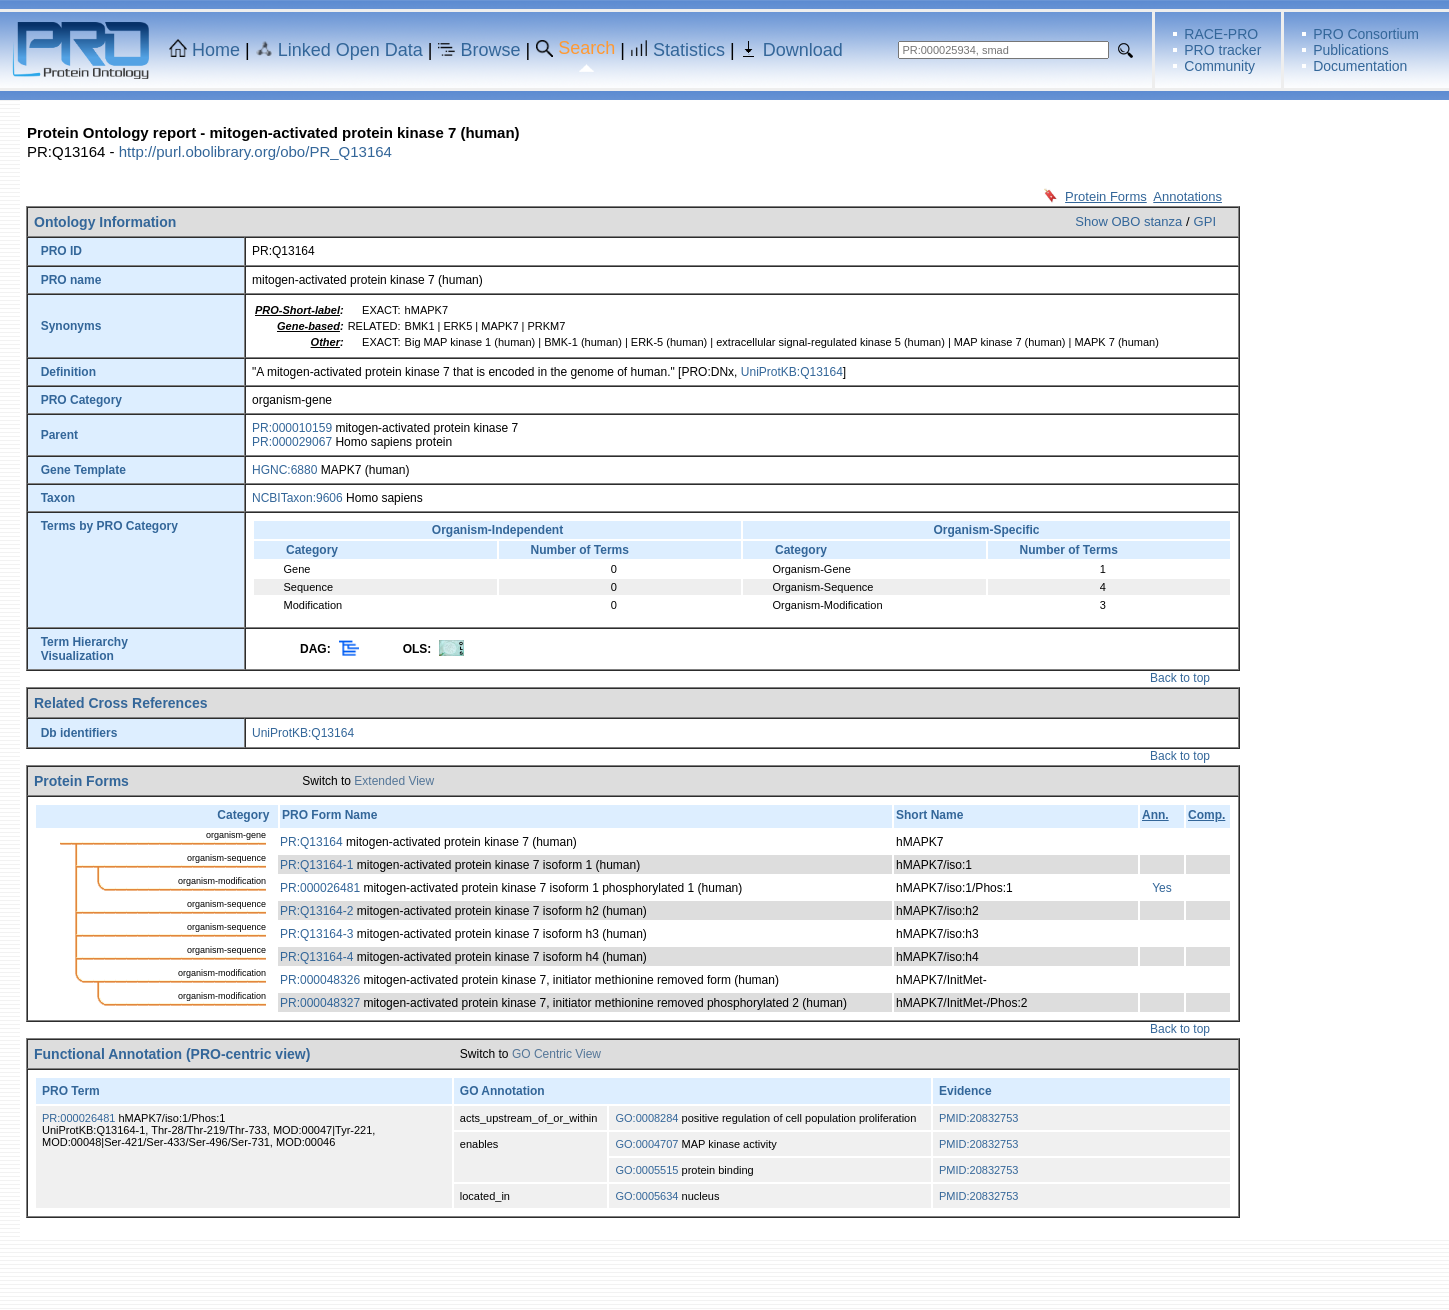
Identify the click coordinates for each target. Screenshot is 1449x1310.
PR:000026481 (320, 888)
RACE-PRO (1221, 34)
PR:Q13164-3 (316, 934)
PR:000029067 (292, 442)
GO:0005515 (646, 1170)
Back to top (1180, 678)
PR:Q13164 (311, 842)
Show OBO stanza (1128, 221)
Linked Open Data (350, 50)
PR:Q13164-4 (316, 957)
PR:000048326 (320, 980)
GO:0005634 (646, 1196)
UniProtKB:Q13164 (792, 372)
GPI (1205, 221)
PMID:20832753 (979, 1118)
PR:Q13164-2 (316, 911)
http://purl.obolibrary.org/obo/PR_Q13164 (255, 151)
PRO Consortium (1366, 34)
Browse (491, 50)
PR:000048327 (320, 1003)
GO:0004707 (646, 1144)
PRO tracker (1222, 50)
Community (1219, 66)
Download (803, 50)
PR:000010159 (292, 428)
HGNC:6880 (284, 470)
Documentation (1360, 66)
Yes (1162, 888)
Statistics (689, 50)
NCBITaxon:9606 (297, 498)
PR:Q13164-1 (316, 865)
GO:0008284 (646, 1118)
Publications (1351, 50)
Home (216, 50)
